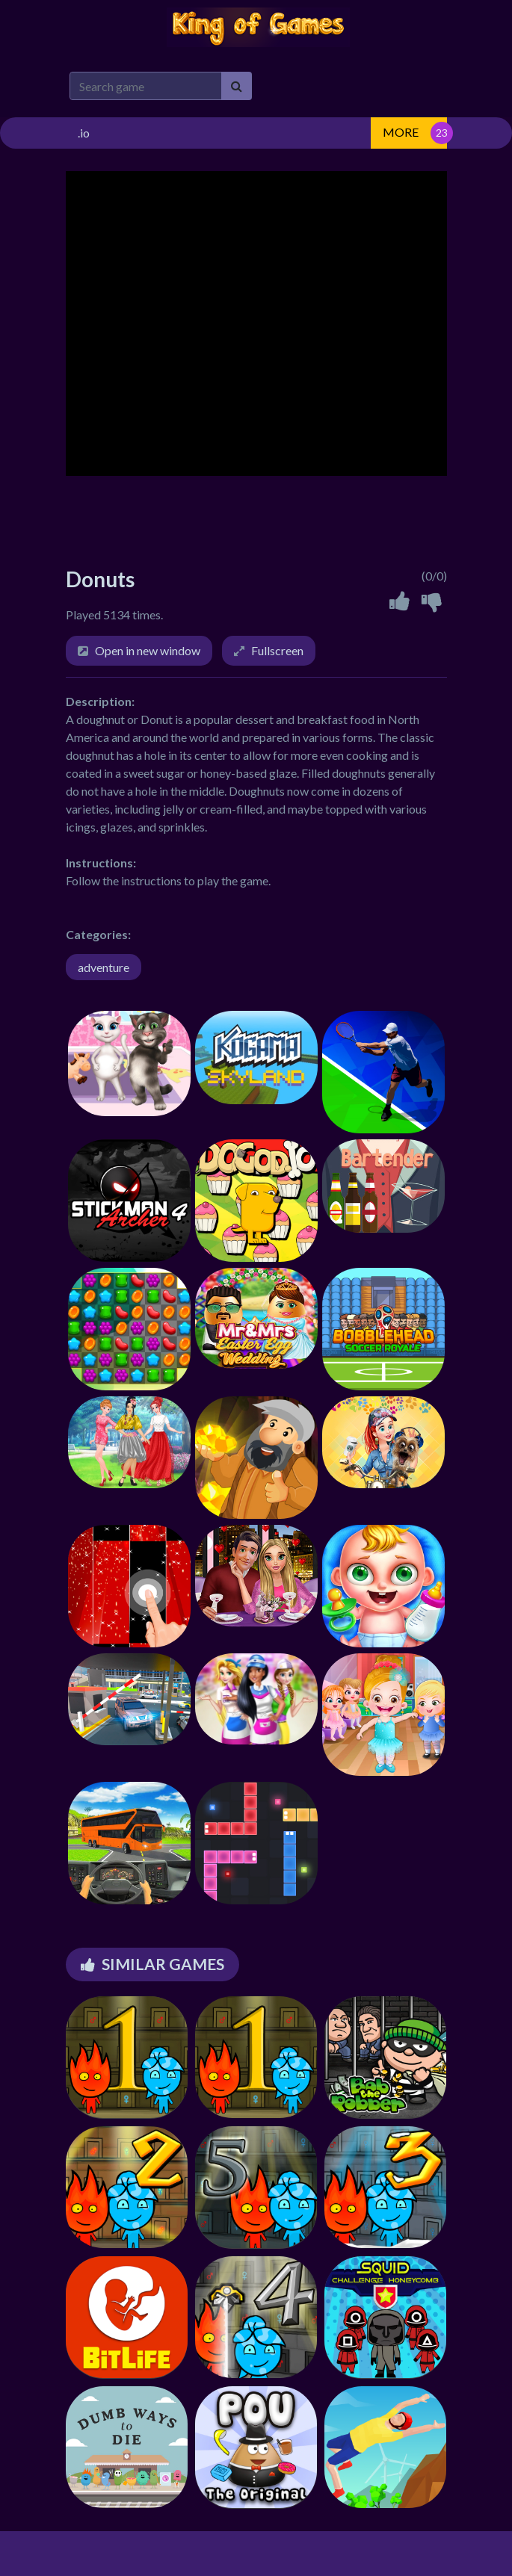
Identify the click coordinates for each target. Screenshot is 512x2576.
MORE (401, 132)
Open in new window (147, 650)
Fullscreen (277, 650)
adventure (103, 967)
